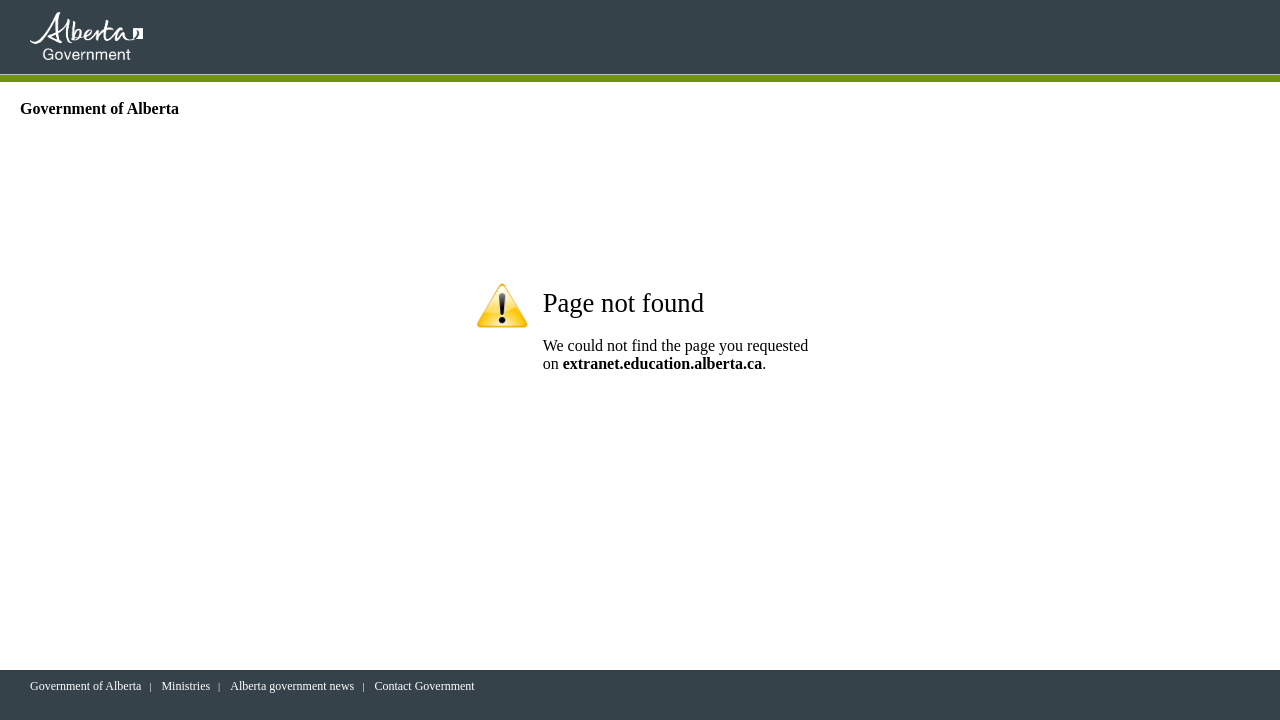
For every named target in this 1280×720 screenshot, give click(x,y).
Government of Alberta (85, 686)
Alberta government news (292, 686)
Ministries (185, 686)
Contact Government (424, 686)
